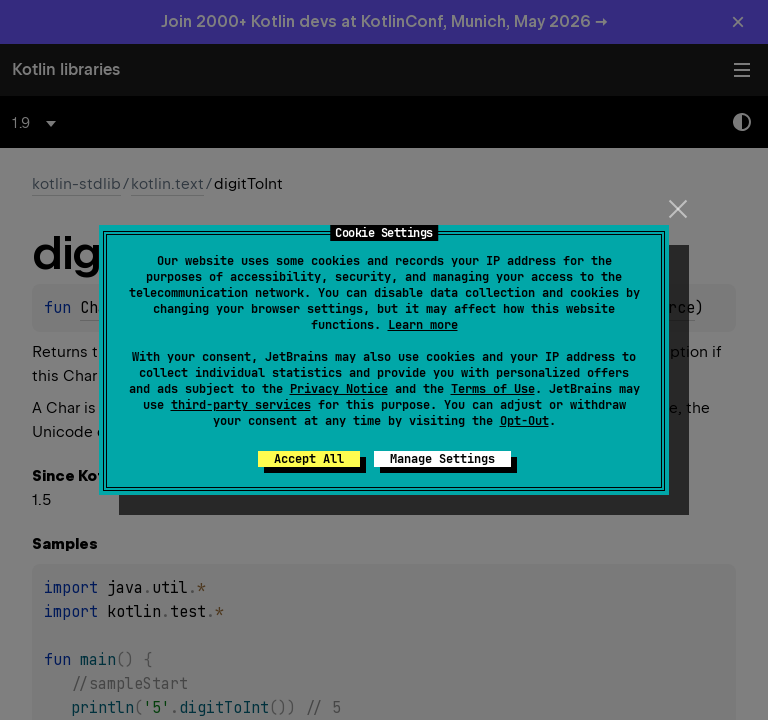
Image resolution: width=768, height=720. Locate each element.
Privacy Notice (339, 389)
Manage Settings (442, 459)
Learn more (423, 325)
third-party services (241, 405)
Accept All (309, 459)
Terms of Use (493, 389)
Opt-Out (524, 421)
